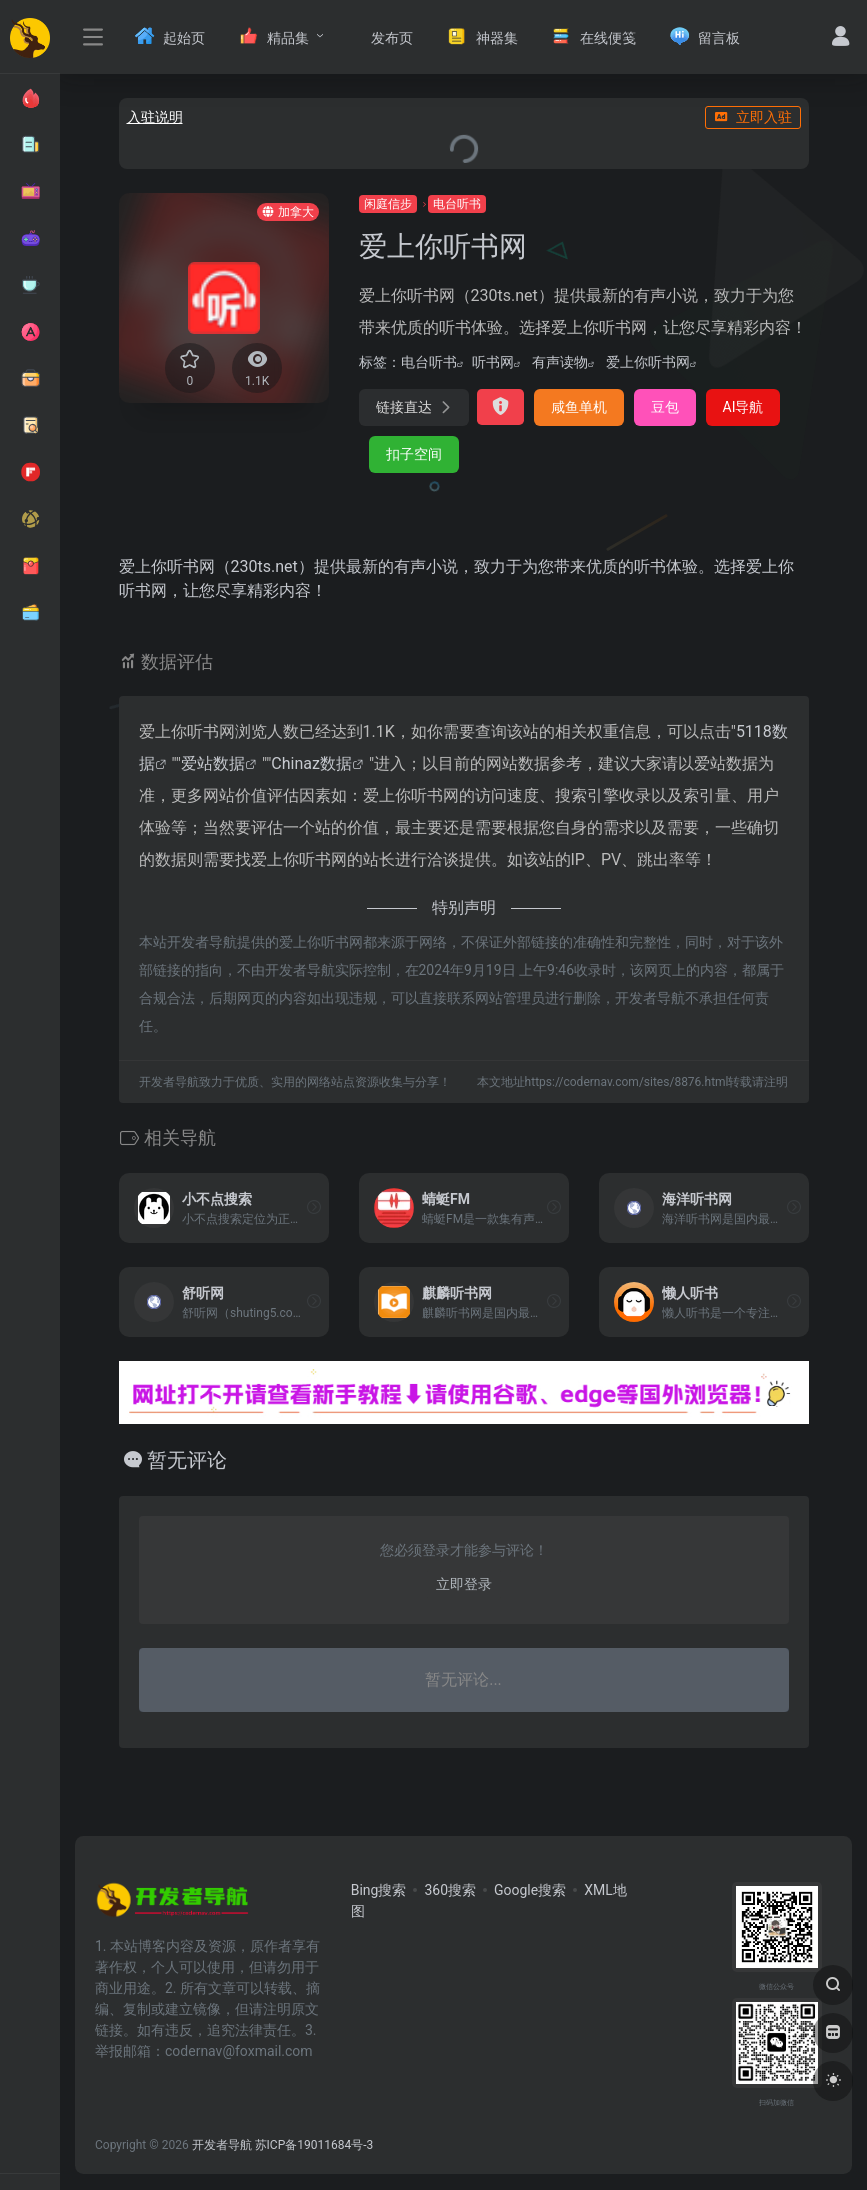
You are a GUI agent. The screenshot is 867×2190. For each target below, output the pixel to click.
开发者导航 (222, 2145)
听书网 (493, 362)
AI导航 (743, 407)
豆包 (665, 407)
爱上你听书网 (648, 362)
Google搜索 (530, 1890)
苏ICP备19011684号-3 (314, 2145)
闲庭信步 (388, 204)
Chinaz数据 (311, 763)
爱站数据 (213, 763)
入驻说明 (155, 117)
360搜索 (450, 1890)
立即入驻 (753, 117)
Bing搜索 (379, 1890)
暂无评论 (187, 1460)
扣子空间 (414, 454)
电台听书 (457, 204)
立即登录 (464, 1584)
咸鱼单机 (579, 407)
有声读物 (560, 362)
